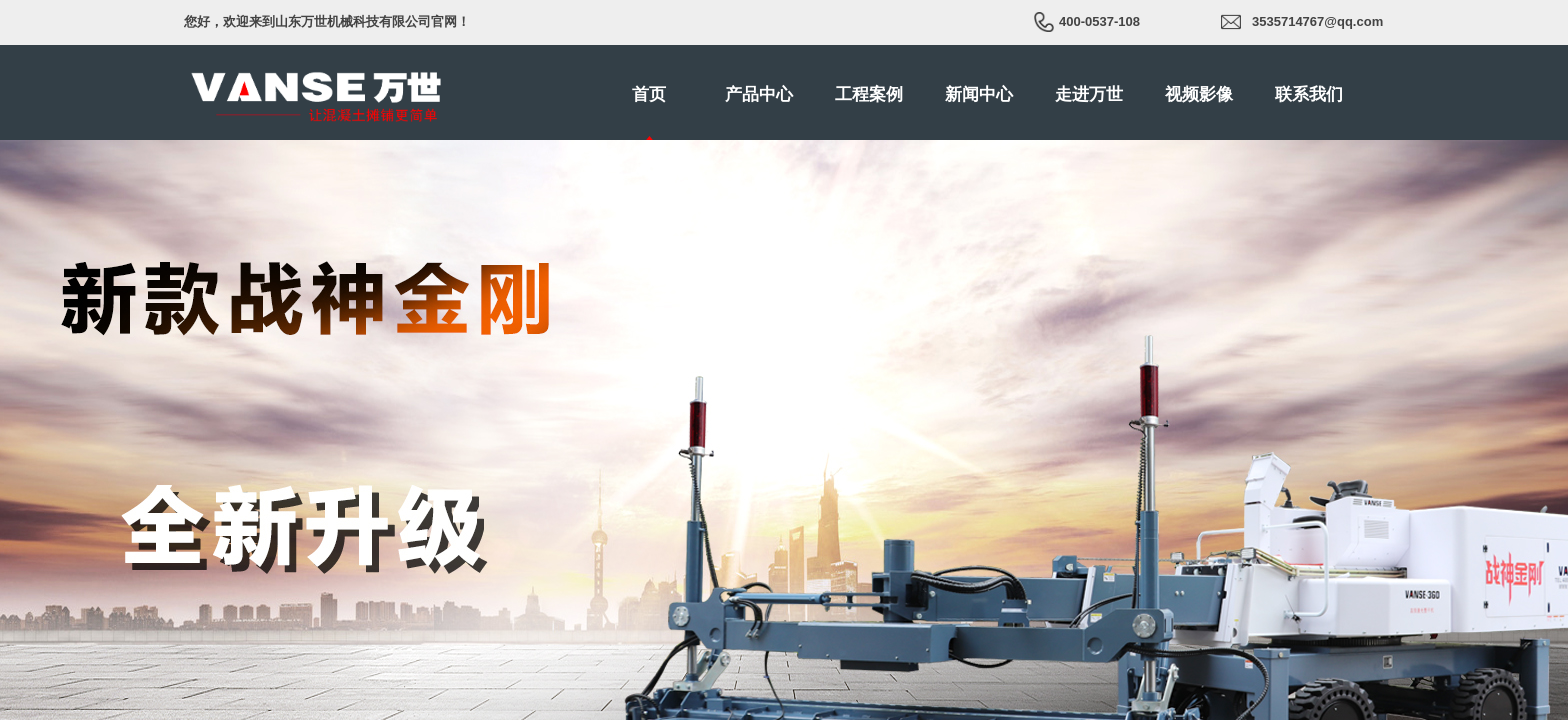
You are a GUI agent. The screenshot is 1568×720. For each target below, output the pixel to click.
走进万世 (1089, 94)
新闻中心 (979, 94)
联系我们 (1309, 94)
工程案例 (869, 94)
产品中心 (759, 94)
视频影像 (1199, 94)
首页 (649, 94)
